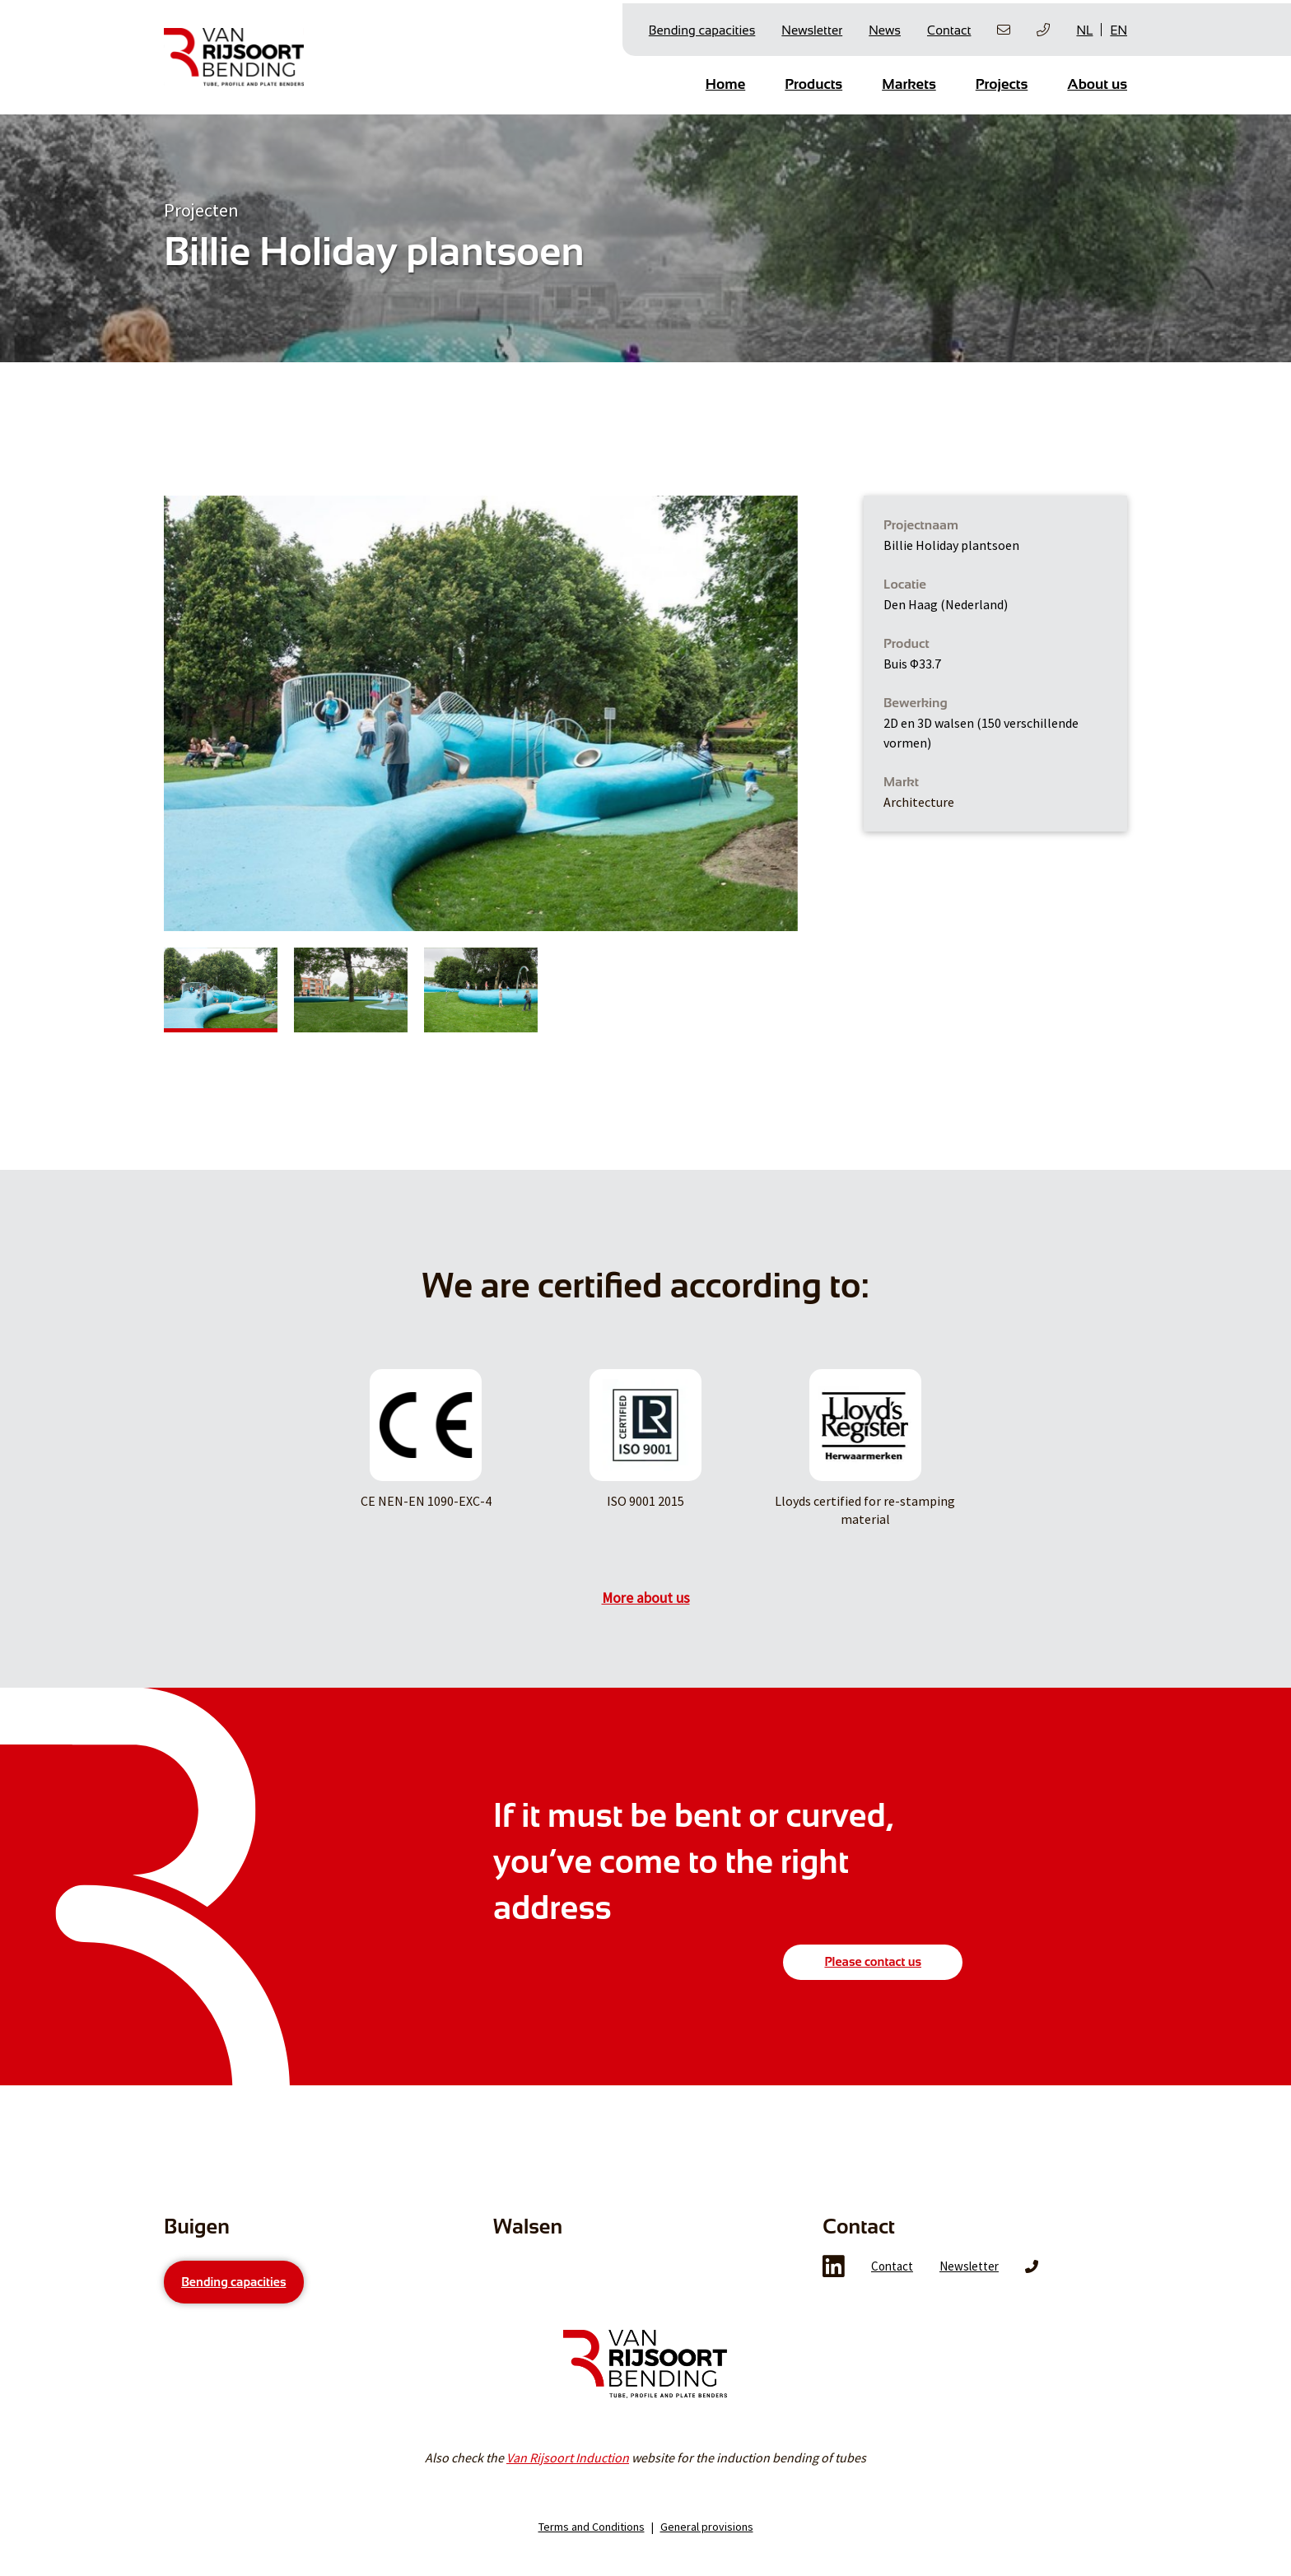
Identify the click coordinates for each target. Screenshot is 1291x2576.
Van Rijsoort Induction (567, 2491)
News (885, 26)
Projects (1002, 80)
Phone (1031, 2300)
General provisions (706, 2560)
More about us (646, 1590)
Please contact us (872, 1954)
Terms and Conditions (591, 2560)
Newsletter (811, 26)
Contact (949, 26)
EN (1118, 27)
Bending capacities (702, 26)
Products (813, 80)
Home (725, 80)
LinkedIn (834, 2300)
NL (1084, 27)
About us (1097, 80)
